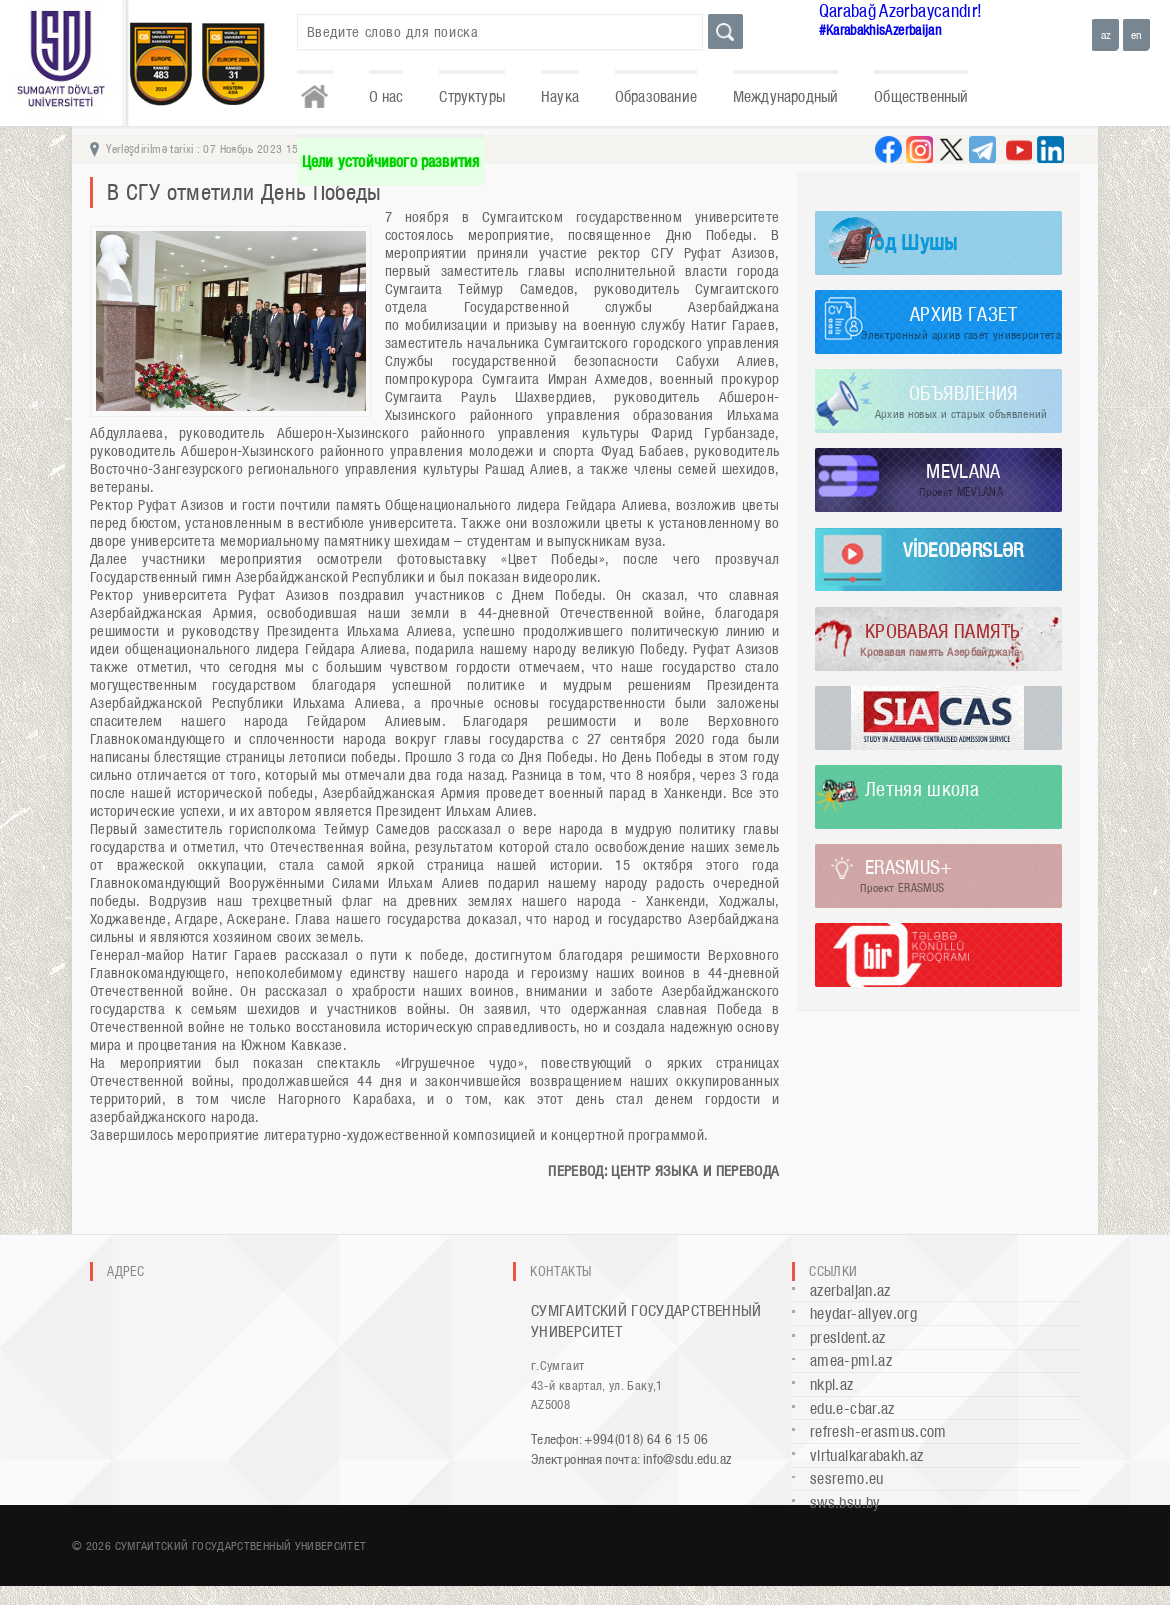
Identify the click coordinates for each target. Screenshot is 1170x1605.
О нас (386, 96)
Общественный (921, 96)
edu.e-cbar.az (852, 1408)
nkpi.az (832, 1384)
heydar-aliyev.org (863, 1313)
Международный (785, 96)
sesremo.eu (847, 1478)
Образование (656, 96)
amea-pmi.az (851, 1360)
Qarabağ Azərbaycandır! (901, 10)
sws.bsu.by (845, 1502)
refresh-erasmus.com (878, 1431)
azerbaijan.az (850, 1290)
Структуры (472, 96)
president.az (847, 1337)
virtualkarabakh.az (866, 1455)
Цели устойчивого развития (391, 161)
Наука (560, 96)
